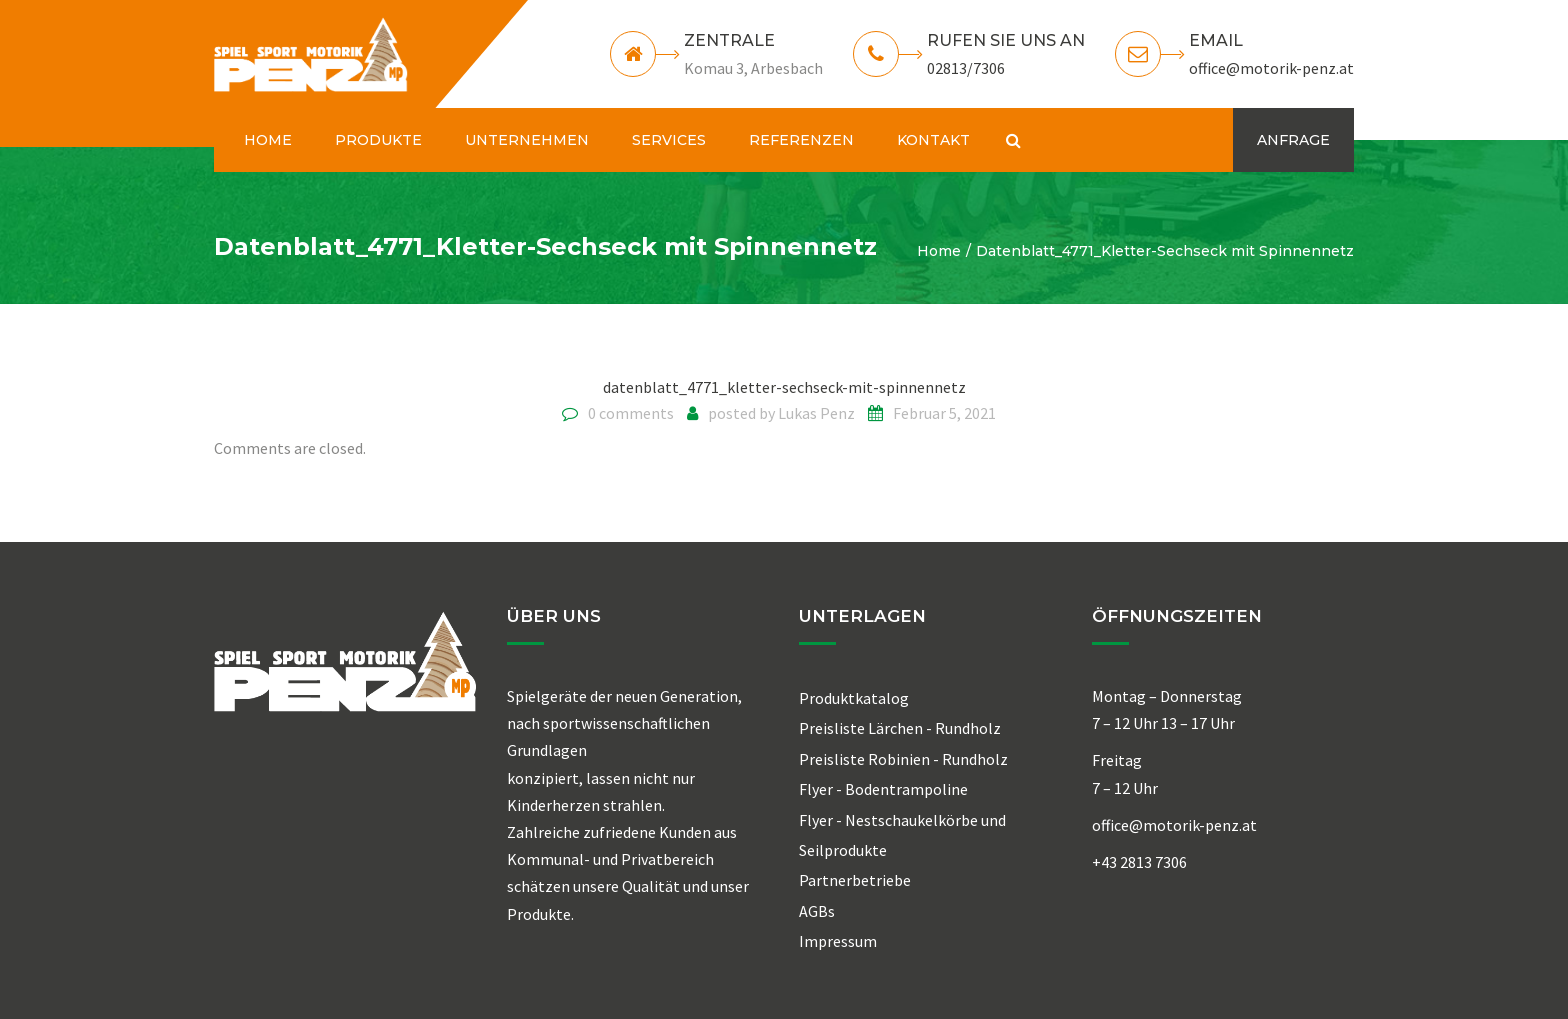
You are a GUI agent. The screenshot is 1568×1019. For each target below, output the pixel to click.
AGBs (817, 911)
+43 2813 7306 (1139, 862)
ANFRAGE (1293, 140)
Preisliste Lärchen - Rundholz (900, 728)
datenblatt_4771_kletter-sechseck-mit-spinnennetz (784, 387)
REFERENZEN (801, 140)
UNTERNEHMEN (527, 140)
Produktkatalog (854, 698)
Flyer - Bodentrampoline (883, 789)
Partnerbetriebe (855, 880)
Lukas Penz (816, 413)
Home (939, 251)
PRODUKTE (378, 140)
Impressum (838, 941)
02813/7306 (966, 68)
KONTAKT (933, 140)
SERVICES (669, 140)
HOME (268, 140)
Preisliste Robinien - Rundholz (903, 759)
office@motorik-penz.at (1271, 68)
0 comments (631, 413)
